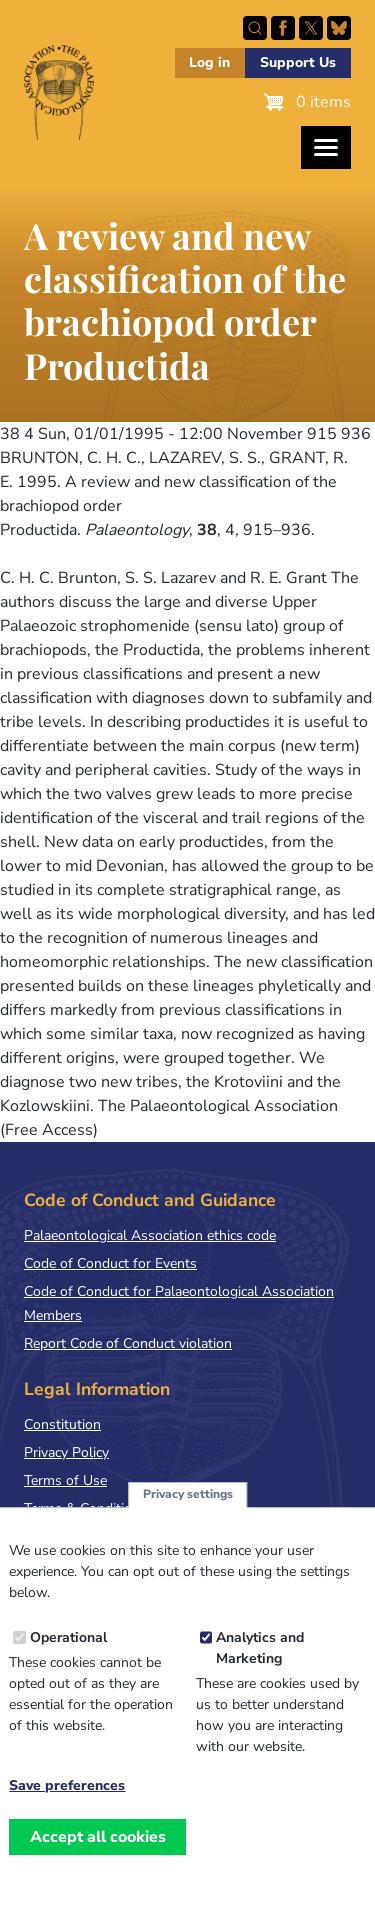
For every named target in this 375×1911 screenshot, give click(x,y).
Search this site (255, 28)
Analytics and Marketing (260, 1649)
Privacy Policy (66, 1452)
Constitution (62, 1424)
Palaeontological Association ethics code (150, 1235)
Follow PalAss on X (311, 28)
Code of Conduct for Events (110, 1263)
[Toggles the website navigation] (326, 147)
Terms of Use (65, 1480)
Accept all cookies (98, 1837)
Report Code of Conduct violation (128, 1343)
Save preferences (67, 1787)
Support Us (298, 62)
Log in (209, 62)
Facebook (283, 28)
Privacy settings (188, 1495)
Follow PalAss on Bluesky (339, 28)
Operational (68, 1638)
